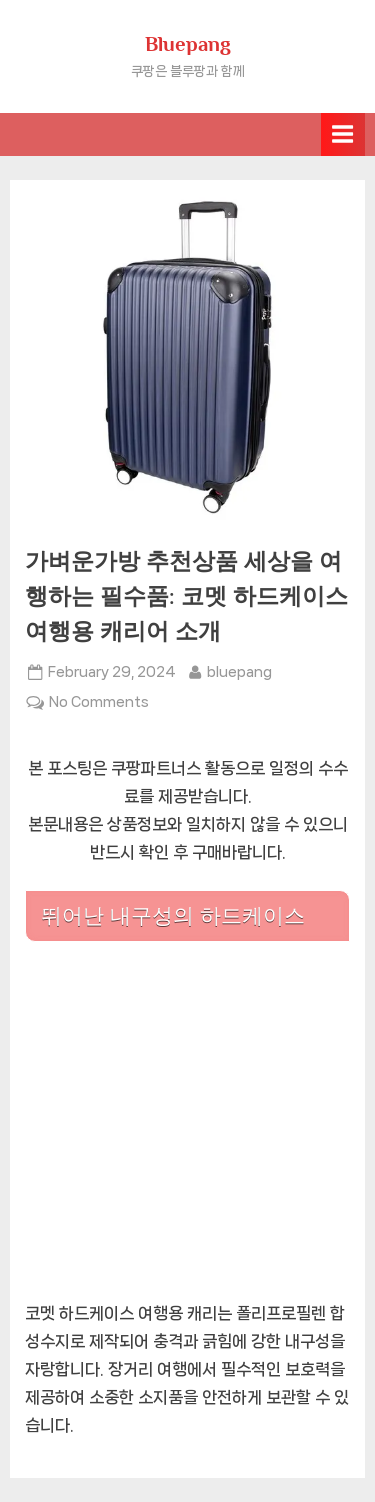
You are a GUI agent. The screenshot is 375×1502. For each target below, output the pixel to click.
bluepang (239, 669)
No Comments (99, 702)
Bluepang (188, 44)
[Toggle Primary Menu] (343, 134)
